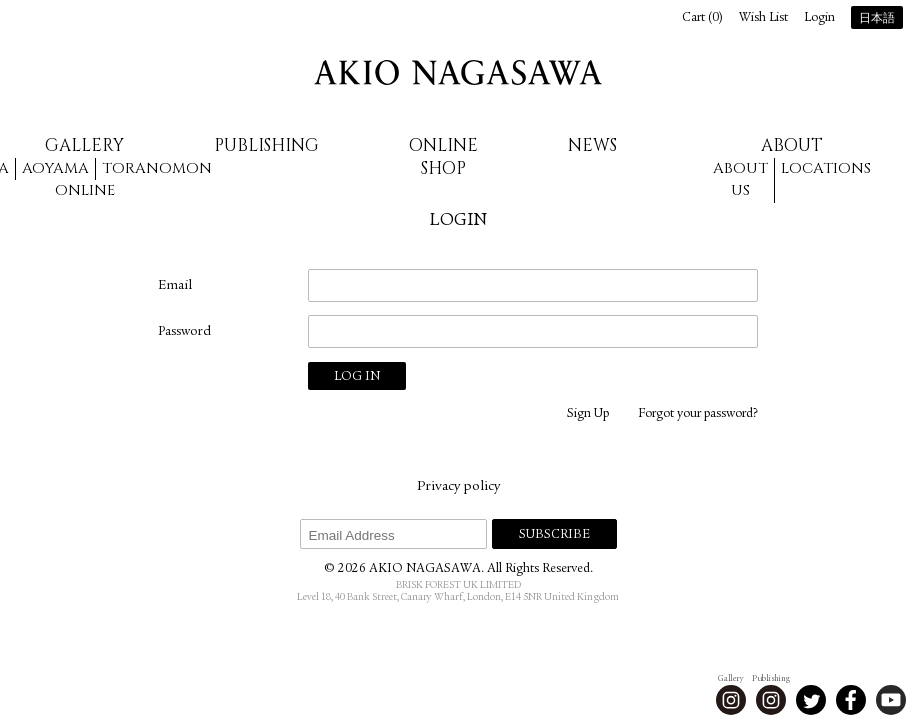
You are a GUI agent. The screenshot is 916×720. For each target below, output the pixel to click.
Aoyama (55, 168)
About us (740, 180)
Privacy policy (458, 487)
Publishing (266, 145)
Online (85, 190)
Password (184, 332)
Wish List (763, 18)
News (592, 145)
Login (819, 18)
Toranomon (157, 168)
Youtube (891, 700)
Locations (826, 168)
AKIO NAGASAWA (458, 72)
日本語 (877, 19)
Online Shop (443, 157)
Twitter (811, 700)
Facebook (851, 700)
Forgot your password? (698, 414)
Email (175, 286)
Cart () (702, 18)
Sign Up (588, 414)
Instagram (731, 700)
